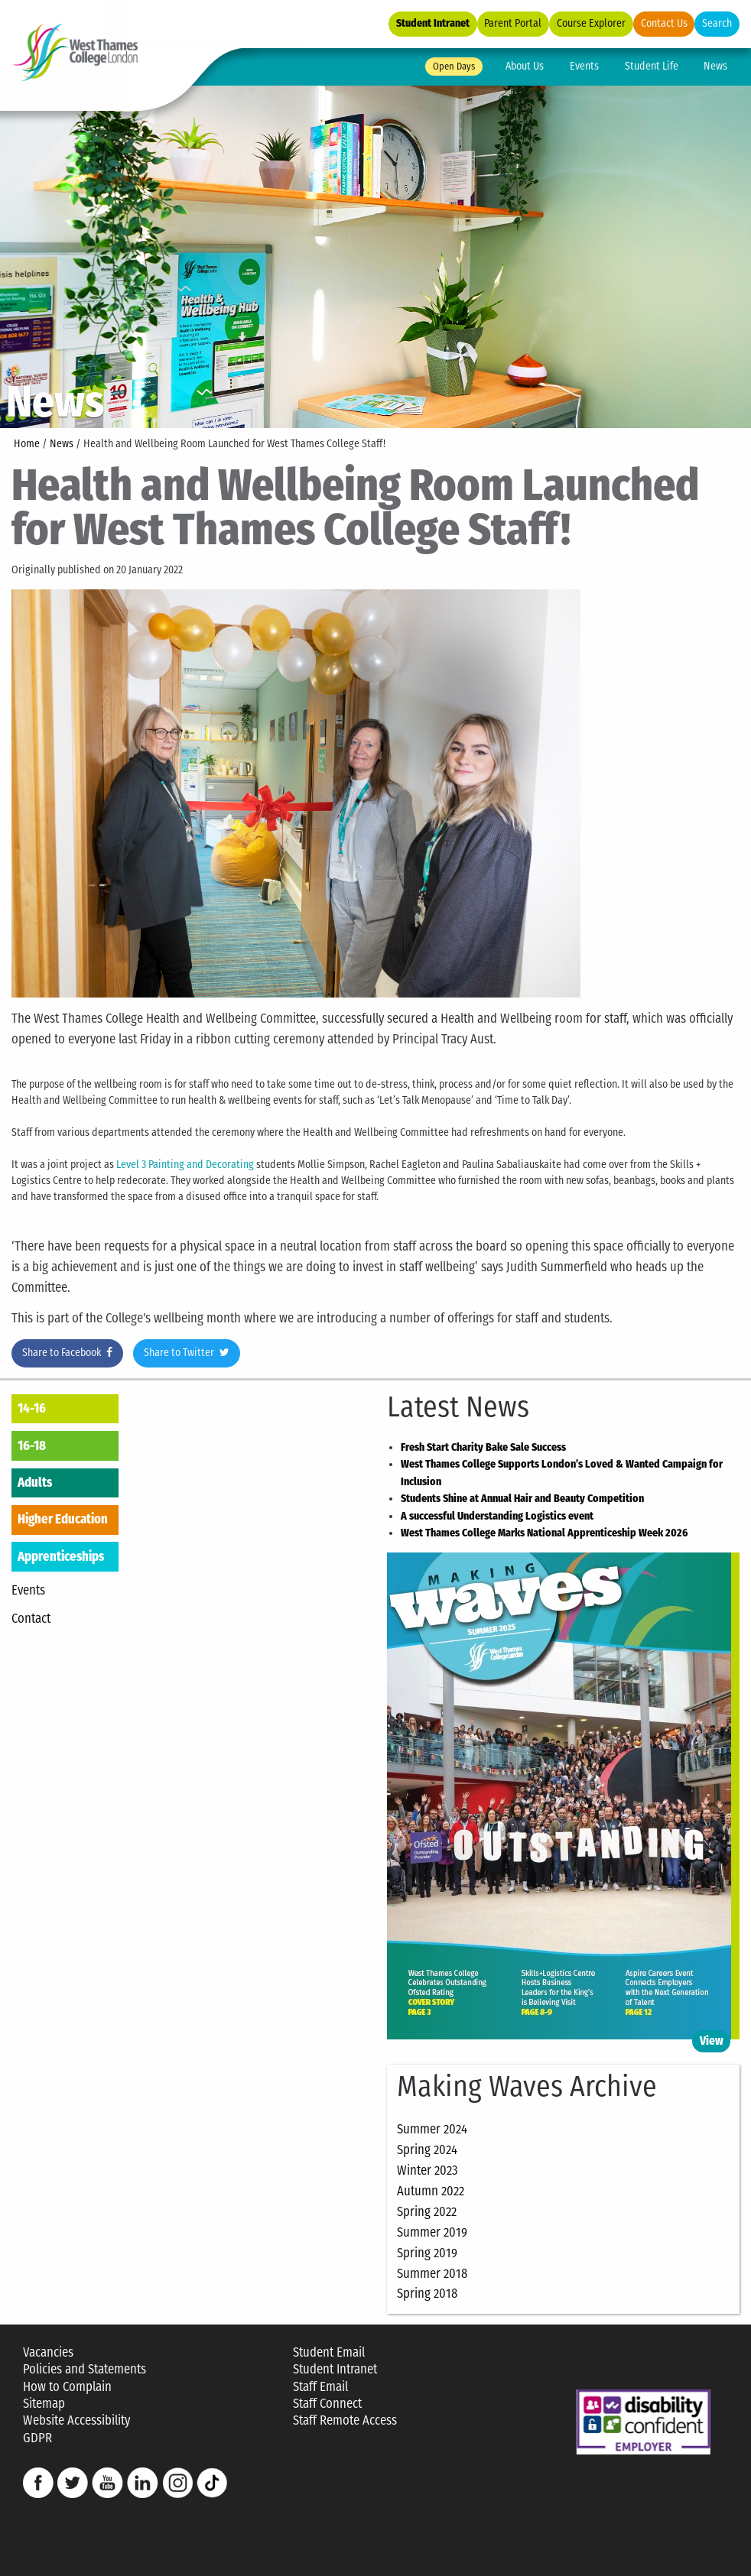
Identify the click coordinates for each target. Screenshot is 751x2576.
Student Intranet (433, 23)
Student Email (329, 2352)
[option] (375, 253)
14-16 (32, 1408)
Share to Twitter (186, 1352)
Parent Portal (512, 23)
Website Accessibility (76, 2420)
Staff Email (320, 2386)
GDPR (37, 2438)
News (715, 66)
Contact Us (664, 23)
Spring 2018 (427, 2293)
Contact (30, 1618)
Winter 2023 (427, 2170)
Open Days (454, 66)
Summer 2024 (432, 2128)
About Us (525, 66)
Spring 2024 (427, 2149)
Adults (35, 1482)
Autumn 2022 (430, 2190)
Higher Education (63, 1518)
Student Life (651, 66)
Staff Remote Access (345, 2420)
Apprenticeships (61, 1556)
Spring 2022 (427, 2211)
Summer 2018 (432, 2273)
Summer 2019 (432, 2232)
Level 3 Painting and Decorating (185, 1164)
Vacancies (48, 2352)
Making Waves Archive (527, 2087)
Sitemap (44, 2403)
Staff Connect (327, 2403)
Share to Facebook (67, 1352)
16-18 (32, 1445)
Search (717, 23)
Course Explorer (591, 23)
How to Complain (67, 2386)
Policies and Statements (84, 2369)
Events (584, 66)
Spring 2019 (427, 2252)
